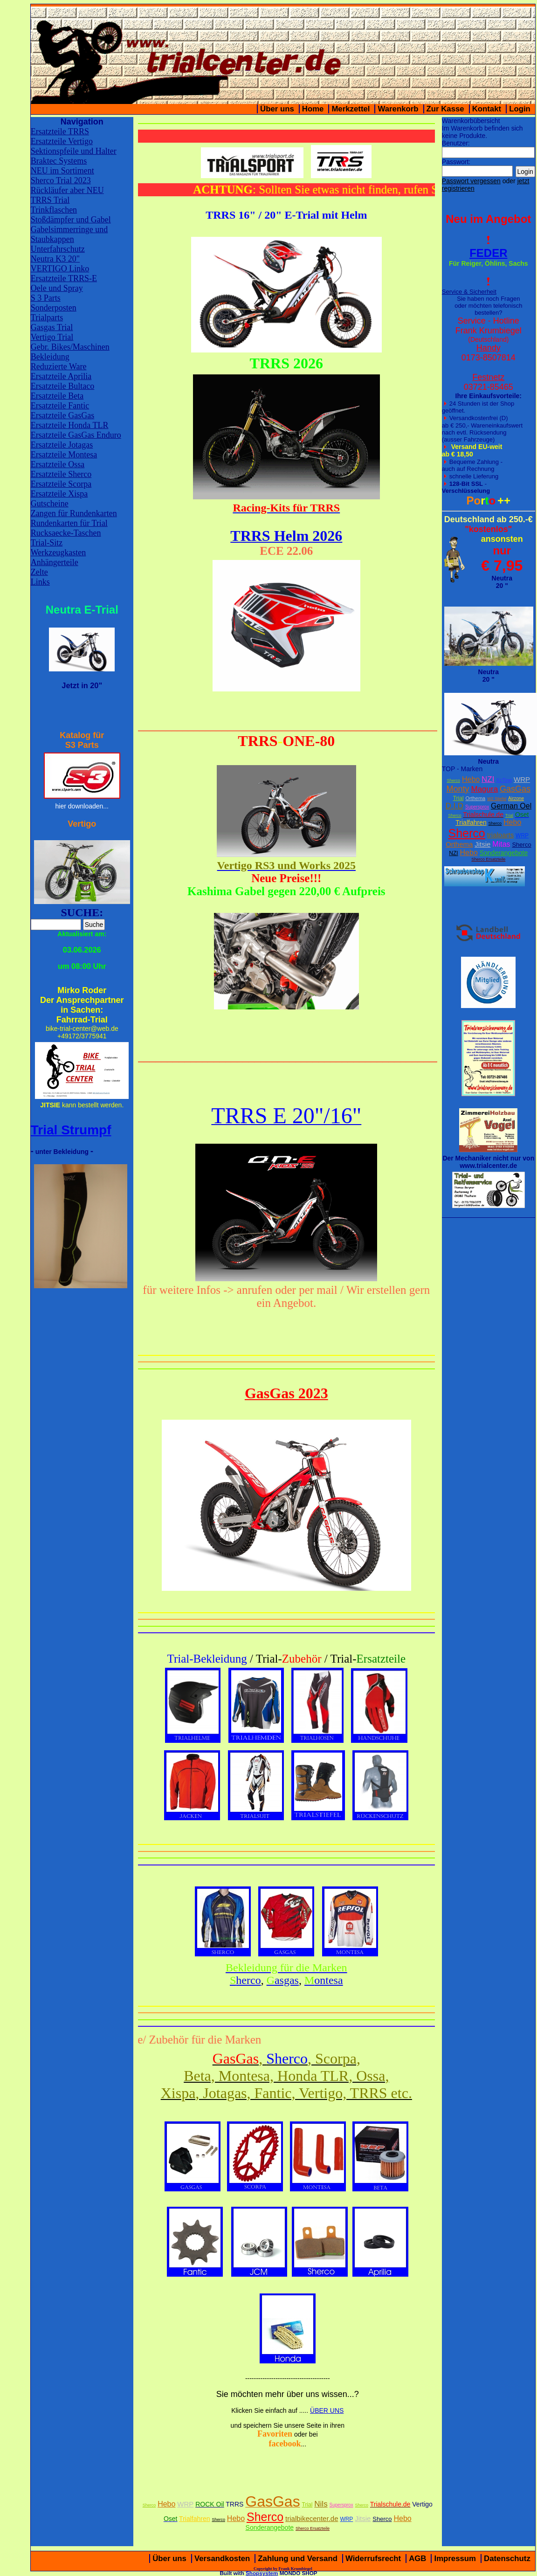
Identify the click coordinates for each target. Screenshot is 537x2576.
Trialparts (47, 317)
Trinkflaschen (54, 209)
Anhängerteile (54, 562)
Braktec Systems (59, 161)
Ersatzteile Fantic (60, 405)
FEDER (488, 253)
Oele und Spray (57, 288)
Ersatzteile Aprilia (61, 376)
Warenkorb (398, 108)
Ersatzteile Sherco (61, 474)
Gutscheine (50, 503)
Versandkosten (222, 2558)
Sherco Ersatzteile (488, 859)
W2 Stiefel (496, 798)
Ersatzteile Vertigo (62, 141)
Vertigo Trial (52, 337)
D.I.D (454, 805)
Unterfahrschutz (58, 249)
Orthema (475, 798)
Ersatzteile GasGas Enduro (76, 435)
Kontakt (486, 108)
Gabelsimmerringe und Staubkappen (69, 234)
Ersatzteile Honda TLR (70, 425)
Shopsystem (262, 2573)
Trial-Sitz (46, 542)
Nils (320, 2504)
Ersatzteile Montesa (64, 454)
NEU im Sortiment (62, 170)
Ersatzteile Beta (57, 396)
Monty (458, 789)
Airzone (516, 798)
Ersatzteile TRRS (60, 131)
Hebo (471, 779)
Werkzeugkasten (58, 552)
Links (40, 582)
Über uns (277, 108)
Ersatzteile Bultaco (62, 386)
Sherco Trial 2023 (61, 180)
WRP (522, 779)
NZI (488, 779)
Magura (484, 789)
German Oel (511, 806)
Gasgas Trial (52, 327)
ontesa (323, 1980)
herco (245, 1980)
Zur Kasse (445, 108)
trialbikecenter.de (311, 2518)
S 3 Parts (46, 298)
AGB (417, 2558)
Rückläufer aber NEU (67, 190)
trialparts (500, 835)
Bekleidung (50, 356)
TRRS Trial (50, 200)
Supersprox (477, 806)
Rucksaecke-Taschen (66, 533)
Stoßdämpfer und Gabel (71, 219)
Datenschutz (507, 2558)
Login (519, 108)
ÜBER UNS (327, 2410)
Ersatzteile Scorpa (61, 484)
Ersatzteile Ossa (57, 464)
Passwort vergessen (471, 181)
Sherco (454, 780)
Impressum (455, 2558)
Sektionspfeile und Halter (74, 151)
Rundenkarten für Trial (69, 523)
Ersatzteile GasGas (62, 415)
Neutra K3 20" (55, 258)
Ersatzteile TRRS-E (64, 278)
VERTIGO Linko (60, 268)
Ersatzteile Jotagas (62, 444)
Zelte (39, 572)
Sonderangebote (504, 852)
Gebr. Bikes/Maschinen (70, 347)
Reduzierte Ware (59, 366)
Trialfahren (470, 822)
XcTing (504, 780)
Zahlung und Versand (297, 2558)
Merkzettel (350, 108)
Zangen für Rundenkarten (74, 513)
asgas (283, 1980)
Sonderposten (53, 307)
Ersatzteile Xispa (59, 493)
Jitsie (482, 844)
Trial (458, 798)
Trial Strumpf (71, 1130)
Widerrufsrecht (373, 2558)
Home (313, 108)
